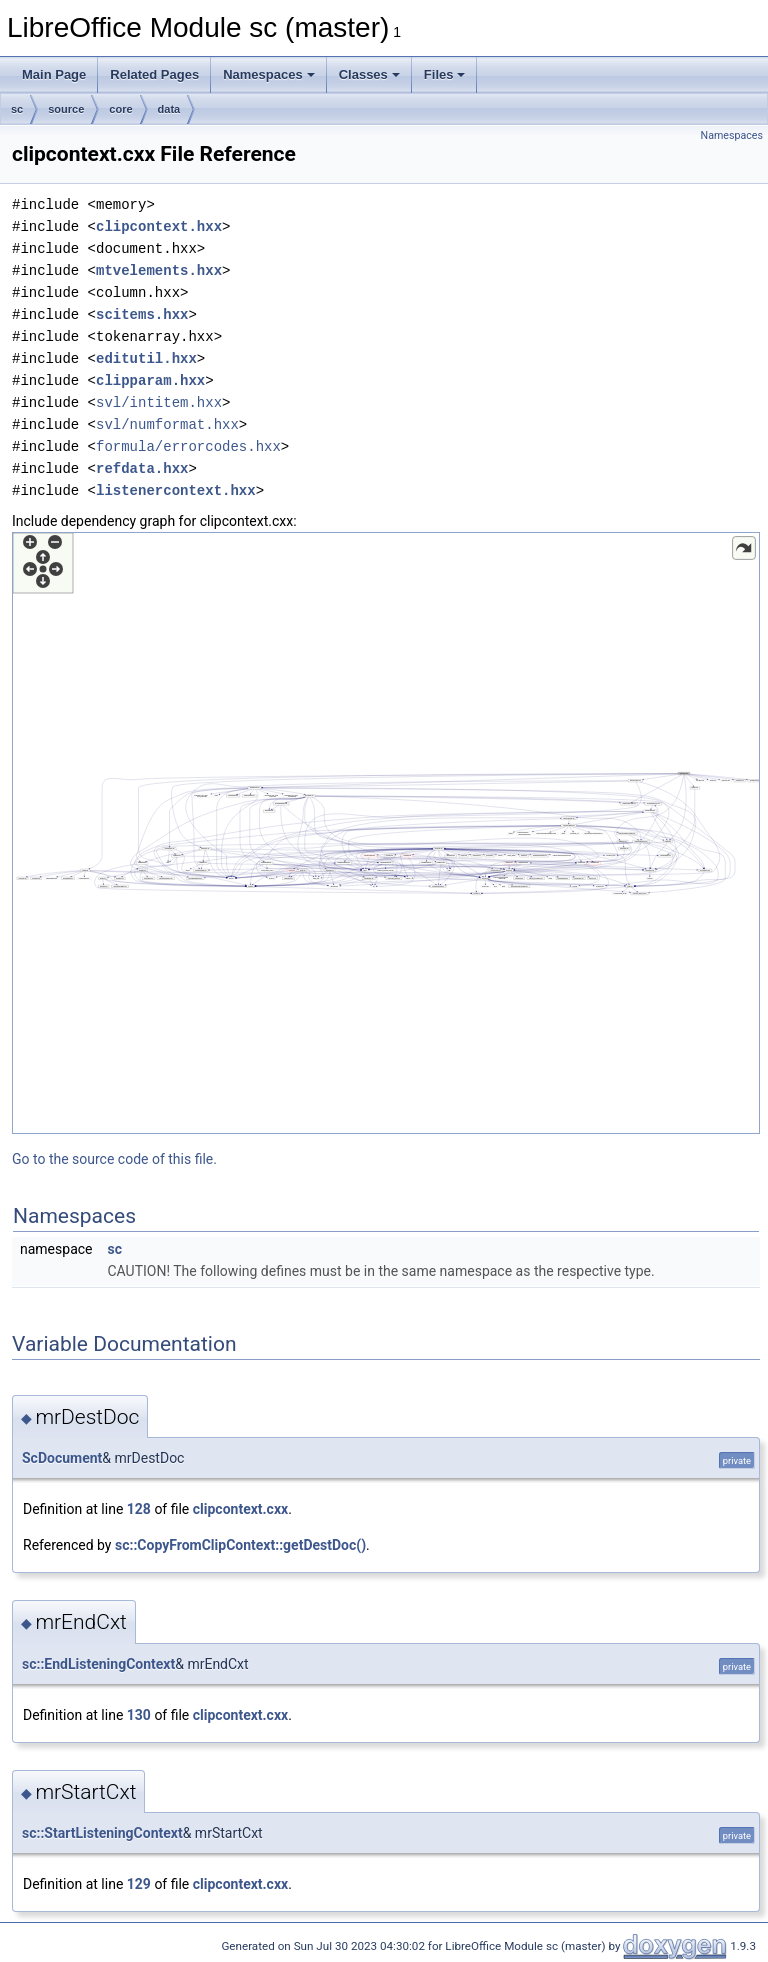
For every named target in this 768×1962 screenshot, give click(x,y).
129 (139, 1884)
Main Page (54, 74)
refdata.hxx (142, 468)
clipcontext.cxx (240, 1509)
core (120, 109)
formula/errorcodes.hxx (188, 446)
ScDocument (62, 1458)
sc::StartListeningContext (102, 1833)
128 (139, 1509)
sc (17, 109)
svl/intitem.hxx (159, 402)
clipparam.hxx (150, 380)
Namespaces (269, 74)
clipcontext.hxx (159, 226)
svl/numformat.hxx (167, 424)
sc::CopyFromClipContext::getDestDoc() (240, 1545)
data (169, 109)
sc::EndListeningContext (98, 1664)
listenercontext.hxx (176, 490)
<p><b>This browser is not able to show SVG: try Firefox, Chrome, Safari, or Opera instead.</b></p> (386, 833)
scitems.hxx (142, 314)
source (66, 109)
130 (139, 1715)
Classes (369, 74)
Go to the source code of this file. (114, 1159)
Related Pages (154, 74)
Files (445, 74)
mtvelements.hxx (159, 270)
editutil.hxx (146, 358)
